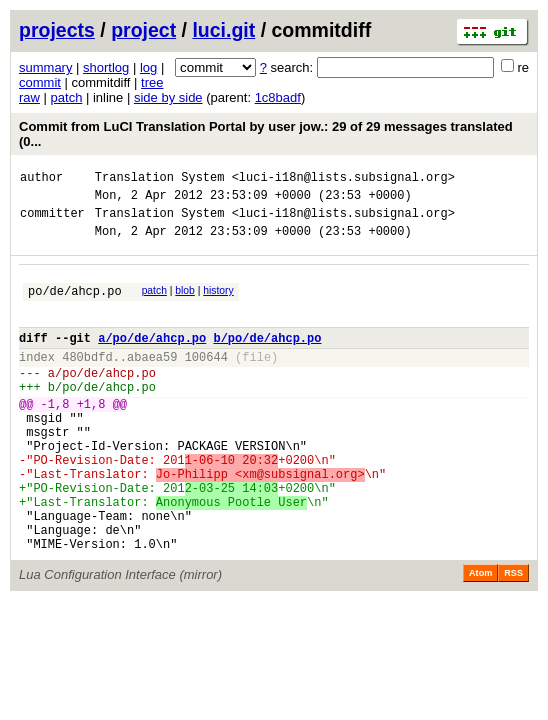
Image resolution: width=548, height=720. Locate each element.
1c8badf (278, 97)
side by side (168, 97)
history (218, 302)
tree (152, 82)
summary (45, 67)
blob (185, 302)
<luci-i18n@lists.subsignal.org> (343, 179)
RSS (513, 636)
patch (67, 97)
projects (57, 30)
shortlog (106, 67)
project (143, 30)
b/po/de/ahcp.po (267, 358)
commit (40, 82)
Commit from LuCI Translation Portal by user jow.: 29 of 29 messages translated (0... (266, 134)
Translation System (160, 179)
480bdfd (87, 380)
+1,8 (91, 436)
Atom (480, 636)
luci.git (223, 30)
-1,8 (55, 436)
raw (29, 97)
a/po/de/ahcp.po (152, 358)
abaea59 (152, 380)
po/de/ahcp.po (75, 305)
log (148, 67)
